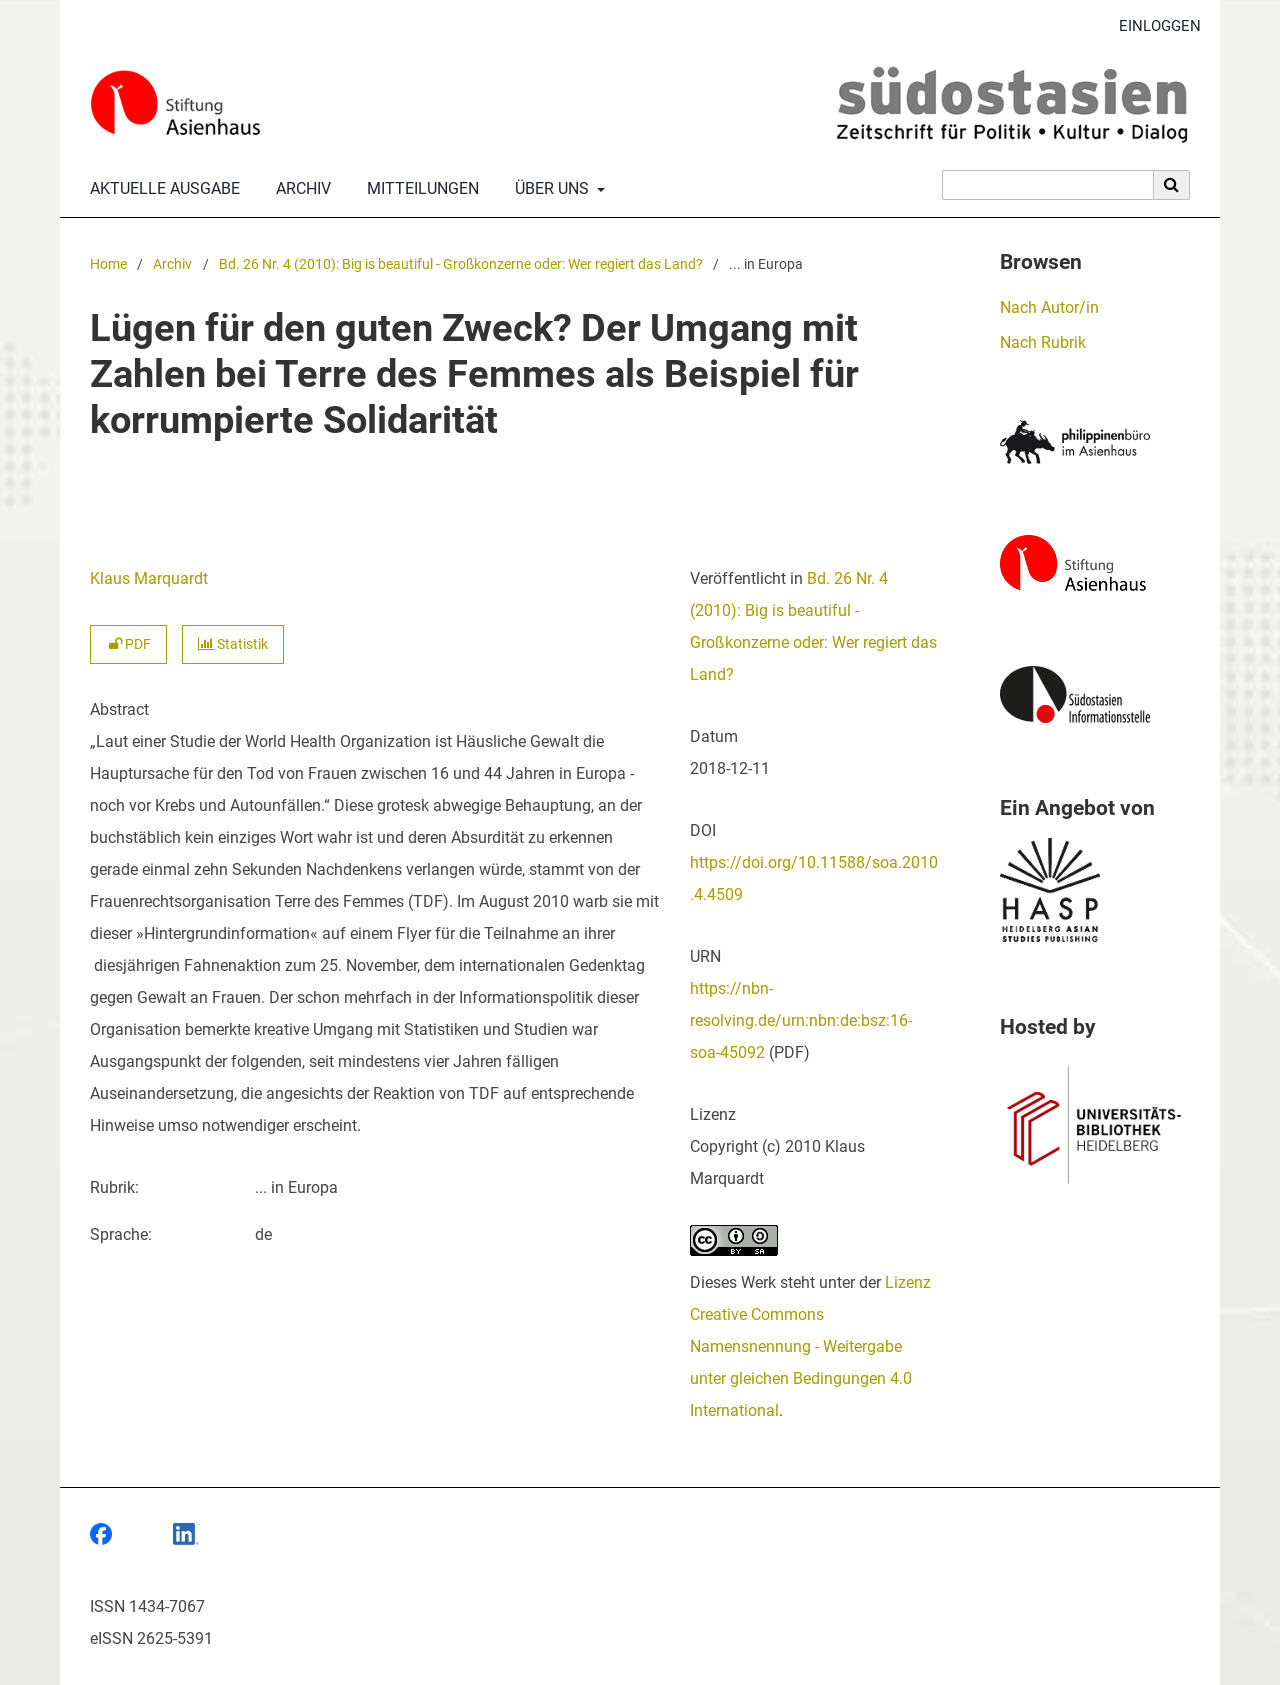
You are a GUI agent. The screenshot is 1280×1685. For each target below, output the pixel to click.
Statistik (233, 644)
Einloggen (1152, 26)
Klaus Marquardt (149, 578)
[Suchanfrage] (1048, 185)
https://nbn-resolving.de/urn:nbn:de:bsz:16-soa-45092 (801, 1020)
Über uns (550, 189)
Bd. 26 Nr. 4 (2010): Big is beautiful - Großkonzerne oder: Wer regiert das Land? (461, 264)
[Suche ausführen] (1172, 185)
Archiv (299, 189)
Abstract (119, 709)
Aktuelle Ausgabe (161, 189)
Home (108, 264)
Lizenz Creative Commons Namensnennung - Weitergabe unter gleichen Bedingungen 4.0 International (810, 1346)
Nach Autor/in (1049, 307)
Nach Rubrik (1043, 342)
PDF (128, 644)
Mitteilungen (419, 189)
